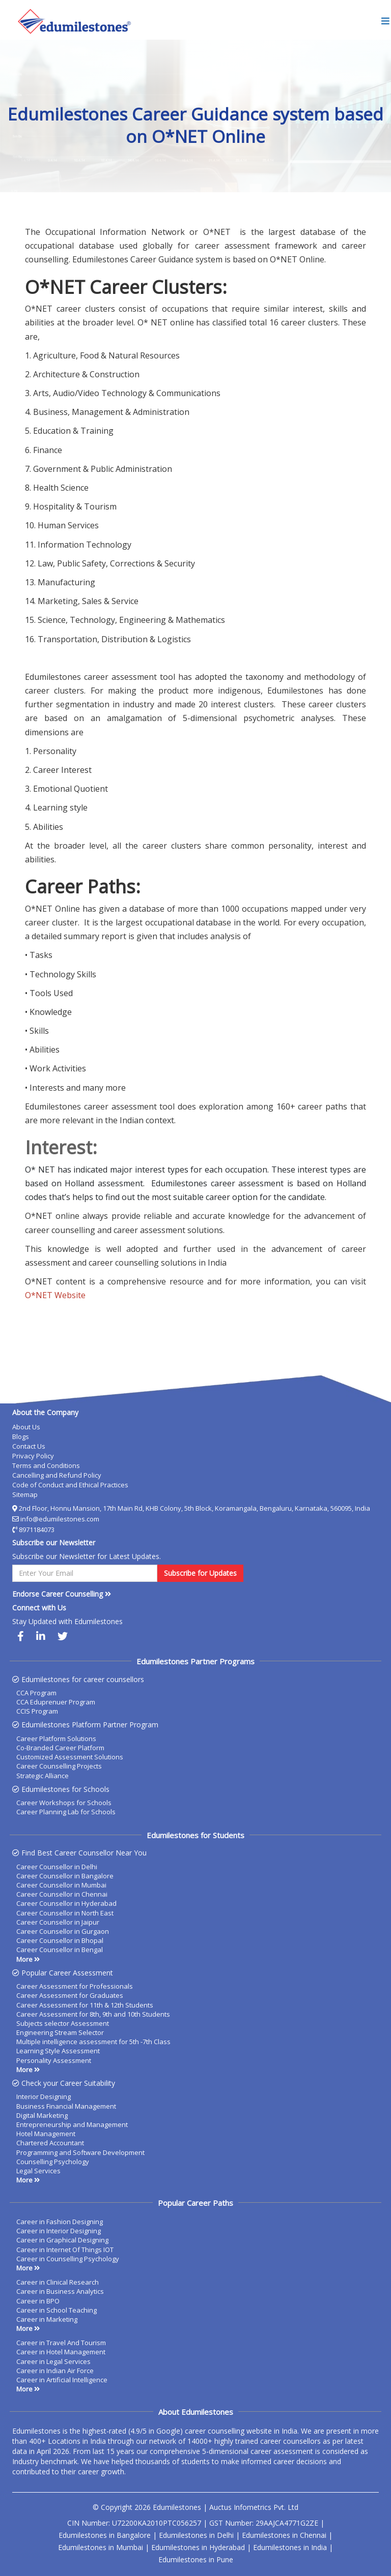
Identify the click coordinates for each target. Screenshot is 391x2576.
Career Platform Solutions (56, 1738)
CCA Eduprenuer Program (55, 1701)
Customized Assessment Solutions (69, 1756)
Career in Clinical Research (57, 2282)
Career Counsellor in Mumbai (61, 1885)
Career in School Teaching (56, 2310)
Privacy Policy (33, 1455)
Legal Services (38, 2170)
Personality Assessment (53, 2060)
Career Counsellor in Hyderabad (66, 1903)
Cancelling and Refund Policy (56, 1475)
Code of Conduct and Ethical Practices (70, 1484)
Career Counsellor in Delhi (56, 1866)
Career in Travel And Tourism (61, 2342)
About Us (26, 1426)
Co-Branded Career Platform (60, 1747)
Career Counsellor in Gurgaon (62, 1931)
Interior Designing (43, 2096)
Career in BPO (38, 2300)
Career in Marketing (46, 2319)
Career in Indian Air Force (55, 2370)
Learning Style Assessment (58, 2050)
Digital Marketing (42, 2115)
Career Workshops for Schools (63, 1802)
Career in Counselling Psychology (67, 2258)
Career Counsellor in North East (65, 1913)
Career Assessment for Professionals (74, 1986)
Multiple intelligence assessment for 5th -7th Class (93, 2041)
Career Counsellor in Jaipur (57, 1922)
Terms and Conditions (46, 1465)
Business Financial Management (66, 2106)
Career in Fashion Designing (59, 2221)
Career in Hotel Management (60, 2351)
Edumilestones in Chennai (284, 2535)
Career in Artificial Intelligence (61, 2379)
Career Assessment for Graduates (69, 1995)
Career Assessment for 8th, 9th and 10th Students (93, 2014)
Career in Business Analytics (60, 2291)
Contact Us (28, 1446)
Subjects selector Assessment (62, 2023)
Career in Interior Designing (58, 2230)
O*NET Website (55, 1295)
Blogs (20, 1436)
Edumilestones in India (290, 2547)
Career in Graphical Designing (62, 2239)
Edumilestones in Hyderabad (198, 2547)
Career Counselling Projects (59, 1766)
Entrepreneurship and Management (72, 2124)
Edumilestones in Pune (195, 2559)
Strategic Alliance (42, 1775)
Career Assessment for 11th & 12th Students (84, 2005)
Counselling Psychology (52, 2161)
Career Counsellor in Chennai (61, 1894)
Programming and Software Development (80, 2152)
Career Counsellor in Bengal (59, 1949)
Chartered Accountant (50, 2142)
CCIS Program (37, 1711)
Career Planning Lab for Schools (66, 1811)
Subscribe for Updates (200, 1573)
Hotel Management (45, 2133)
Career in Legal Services (53, 2361)
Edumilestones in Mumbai (100, 2547)
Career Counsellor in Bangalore (65, 1875)
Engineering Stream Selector (60, 2032)
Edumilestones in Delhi (196, 2535)
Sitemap (25, 1494)
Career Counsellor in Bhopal (59, 1940)
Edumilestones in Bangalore (105, 2535)
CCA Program (36, 1692)
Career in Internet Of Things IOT (65, 2249)
